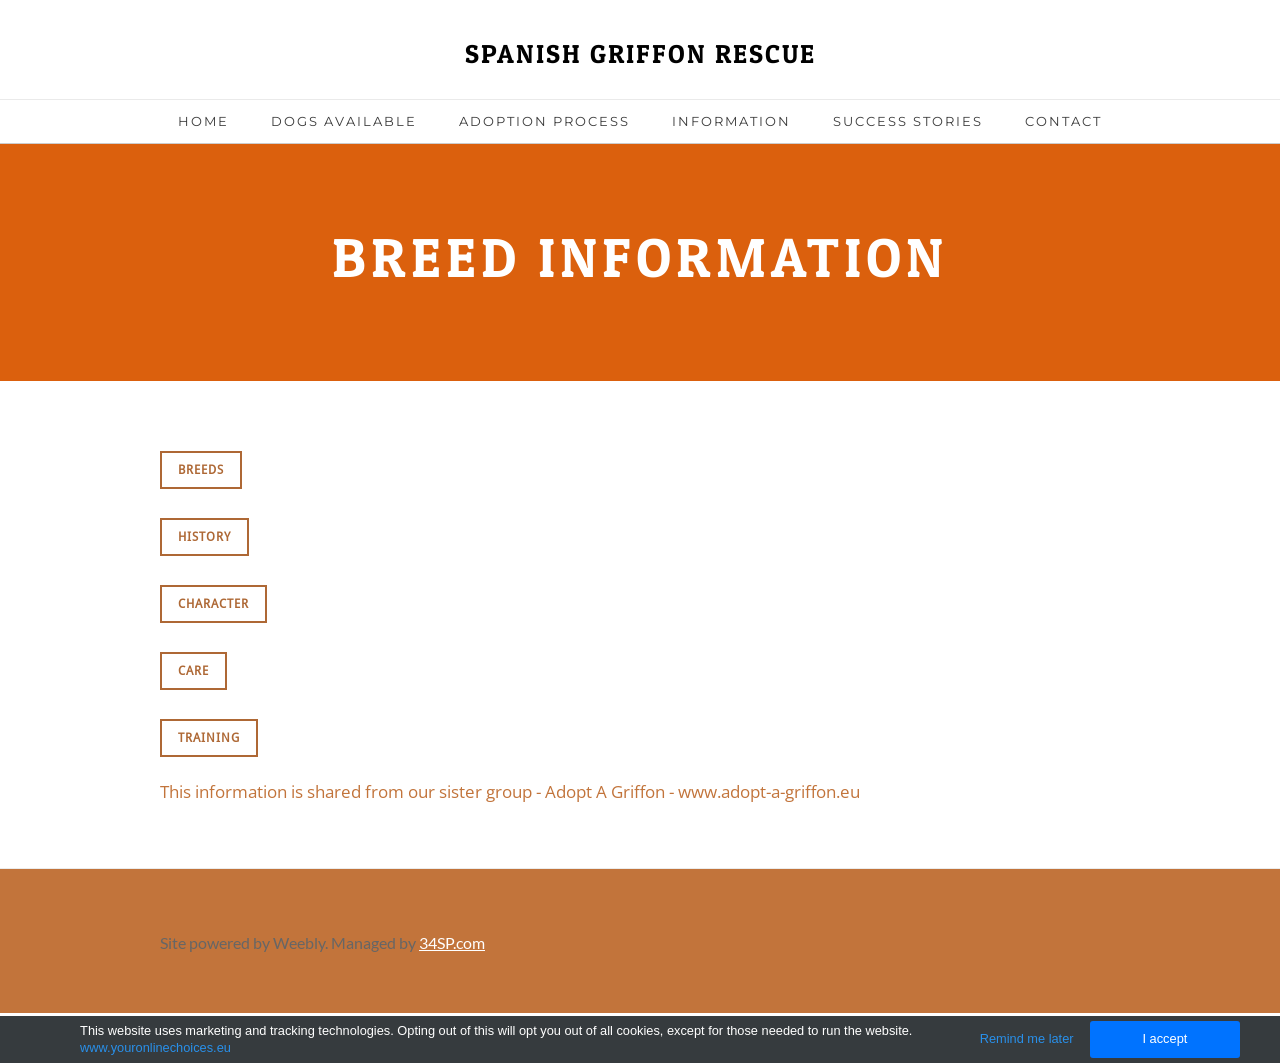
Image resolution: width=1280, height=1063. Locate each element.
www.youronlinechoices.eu (155, 1047)
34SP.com (452, 942)
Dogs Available (344, 121)
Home (203, 121)
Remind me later (1027, 1038)
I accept (1164, 1038)
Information (731, 121)
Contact (1063, 121)
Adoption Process (544, 121)
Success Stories (908, 121)
